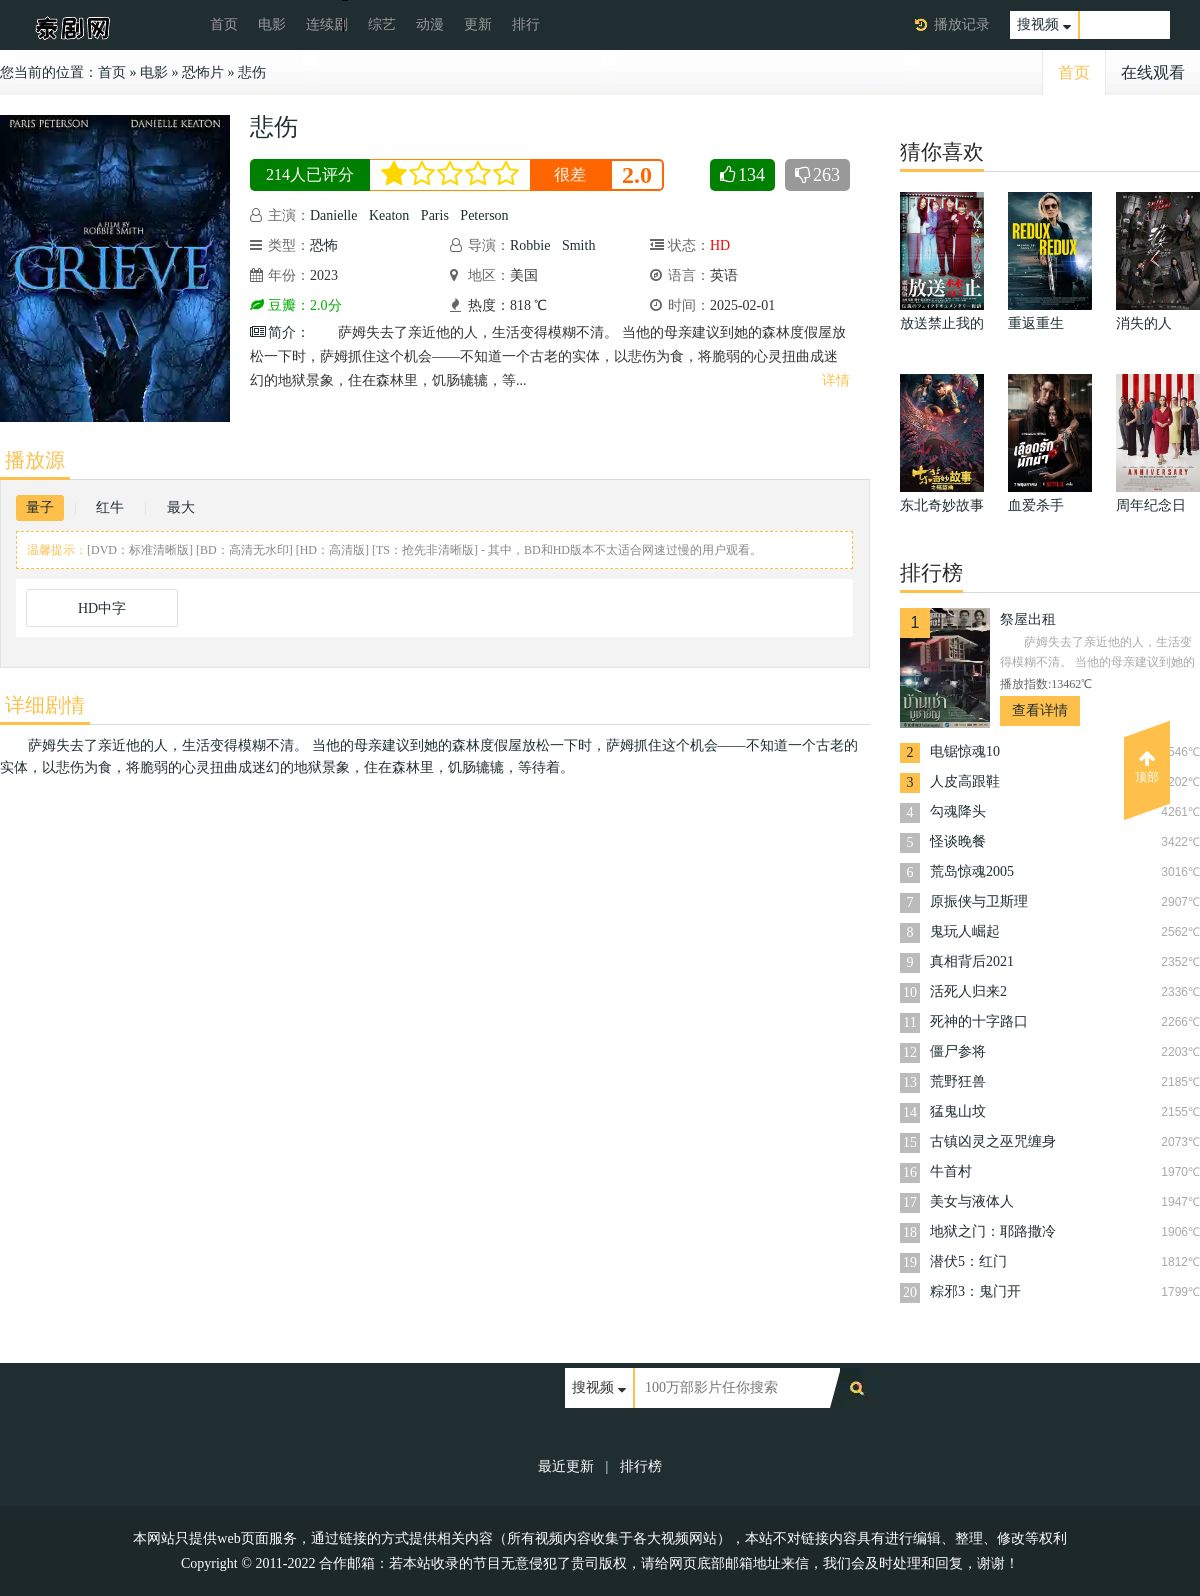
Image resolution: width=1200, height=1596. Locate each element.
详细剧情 (45, 705)
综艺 (382, 24)
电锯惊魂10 (965, 751)
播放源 (35, 460)
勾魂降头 (958, 811)
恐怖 (324, 245)
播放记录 (962, 24)
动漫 (430, 24)
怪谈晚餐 (958, 841)
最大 (181, 507)
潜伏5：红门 (968, 1261)
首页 (224, 24)
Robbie (530, 245)
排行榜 (641, 1466)
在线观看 (1153, 72)
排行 (526, 24)
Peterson (484, 215)
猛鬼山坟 (958, 1111)
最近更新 (566, 1466)
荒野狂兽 (958, 1081)
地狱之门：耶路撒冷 (993, 1231)
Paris (435, 215)
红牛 (110, 507)
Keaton (389, 215)
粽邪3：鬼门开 (975, 1291)
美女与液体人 (972, 1201)
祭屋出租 (1028, 619)
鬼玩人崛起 (965, 931)
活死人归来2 (968, 991)
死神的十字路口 (979, 1021)
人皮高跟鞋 (965, 781)
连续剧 (327, 24)
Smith (578, 245)
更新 (478, 24)
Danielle (333, 215)
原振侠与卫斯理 (979, 901)
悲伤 (252, 72)
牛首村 (951, 1171)
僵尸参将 (958, 1051)
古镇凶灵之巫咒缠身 (993, 1141)
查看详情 (1040, 710)
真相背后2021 (972, 961)
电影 (272, 24)
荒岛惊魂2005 (972, 871)
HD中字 (102, 608)
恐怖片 (203, 72)
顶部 (1147, 767)
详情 (836, 380)
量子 (40, 507)
